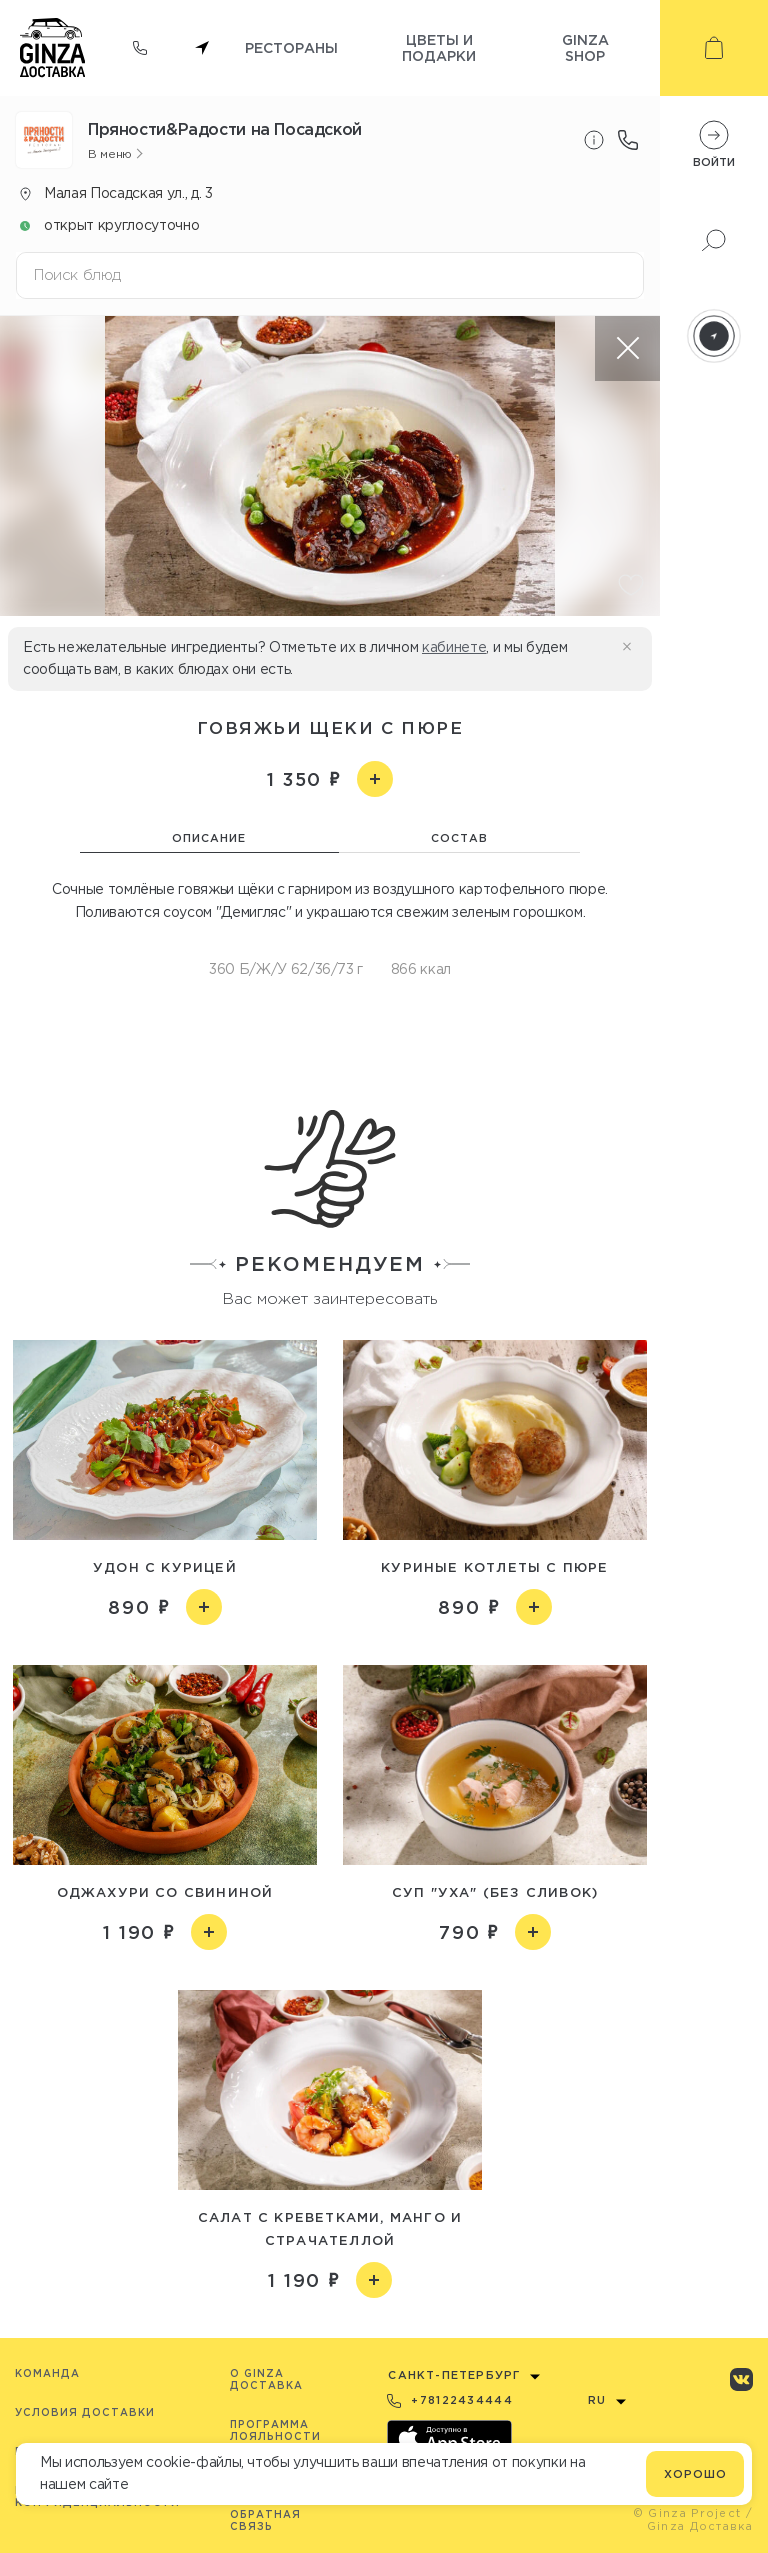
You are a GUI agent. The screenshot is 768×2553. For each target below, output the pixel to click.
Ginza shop (585, 47)
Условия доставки (85, 2412)
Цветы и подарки (439, 47)
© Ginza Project (687, 2513)
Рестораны (291, 47)
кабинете (454, 647)
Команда (47, 2373)
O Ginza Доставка (266, 2379)
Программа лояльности (275, 2430)
